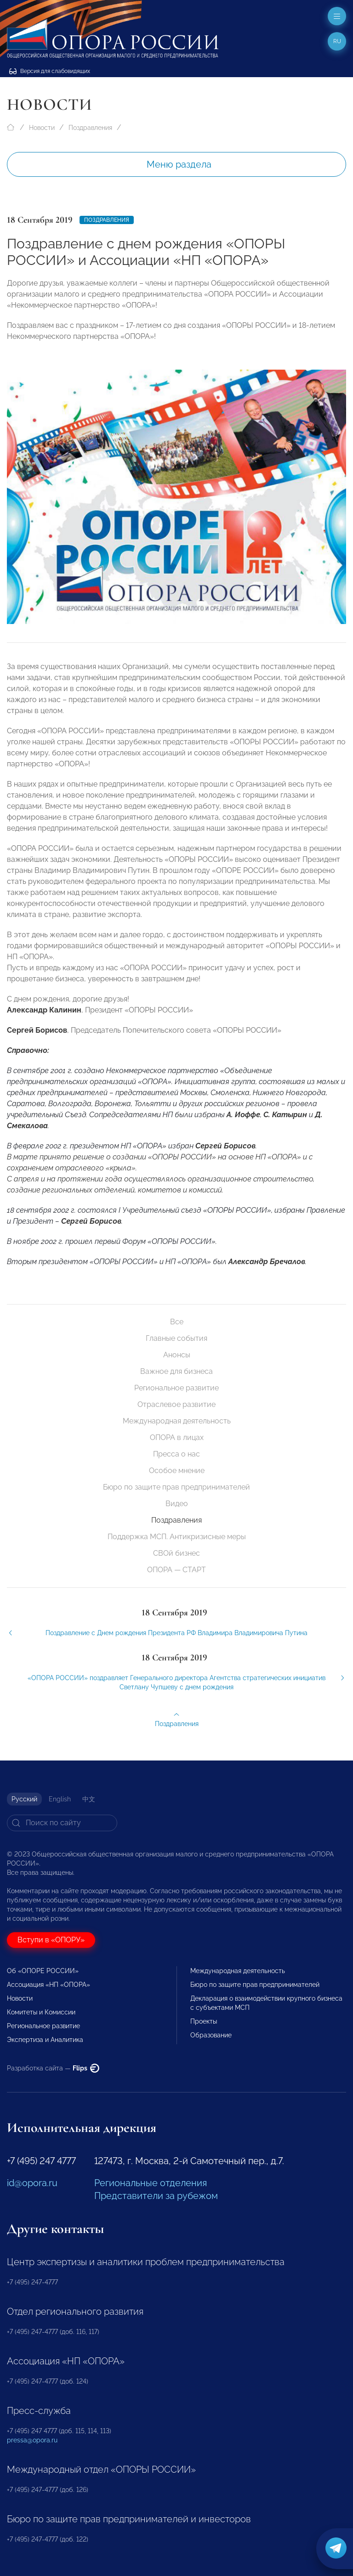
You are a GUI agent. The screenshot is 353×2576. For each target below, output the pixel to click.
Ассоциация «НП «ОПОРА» (48, 1984)
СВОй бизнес (176, 1553)
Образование (211, 2035)
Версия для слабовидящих (49, 71)
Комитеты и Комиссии (41, 2012)
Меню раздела (179, 164)
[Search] (62, 1823)
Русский (24, 1799)
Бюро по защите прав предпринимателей (176, 1487)
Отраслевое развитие (176, 1404)
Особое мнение (177, 1470)
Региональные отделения (150, 2182)
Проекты (203, 2021)
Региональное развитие (176, 1388)
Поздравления (90, 127)
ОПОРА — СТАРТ (176, 1569)
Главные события (176, 1338)
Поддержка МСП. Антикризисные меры (177, 1536)
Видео (176, 1503)
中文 (88, 1799)
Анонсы (176, 1354)
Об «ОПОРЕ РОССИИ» (43, 1970)
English (60, 1799)
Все (176, 1321)
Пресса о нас (176, 1454)
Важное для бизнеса (176, 1371)
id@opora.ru (32, 2182)
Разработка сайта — (53, 2068)
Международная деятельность (177, 1421)
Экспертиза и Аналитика (45, 2039)
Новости (42, 127)
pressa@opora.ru (32, 2440)
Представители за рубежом (156, 2195)
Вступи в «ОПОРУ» (51, 1939)
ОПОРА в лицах (177, 1437)
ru (337, 41)
